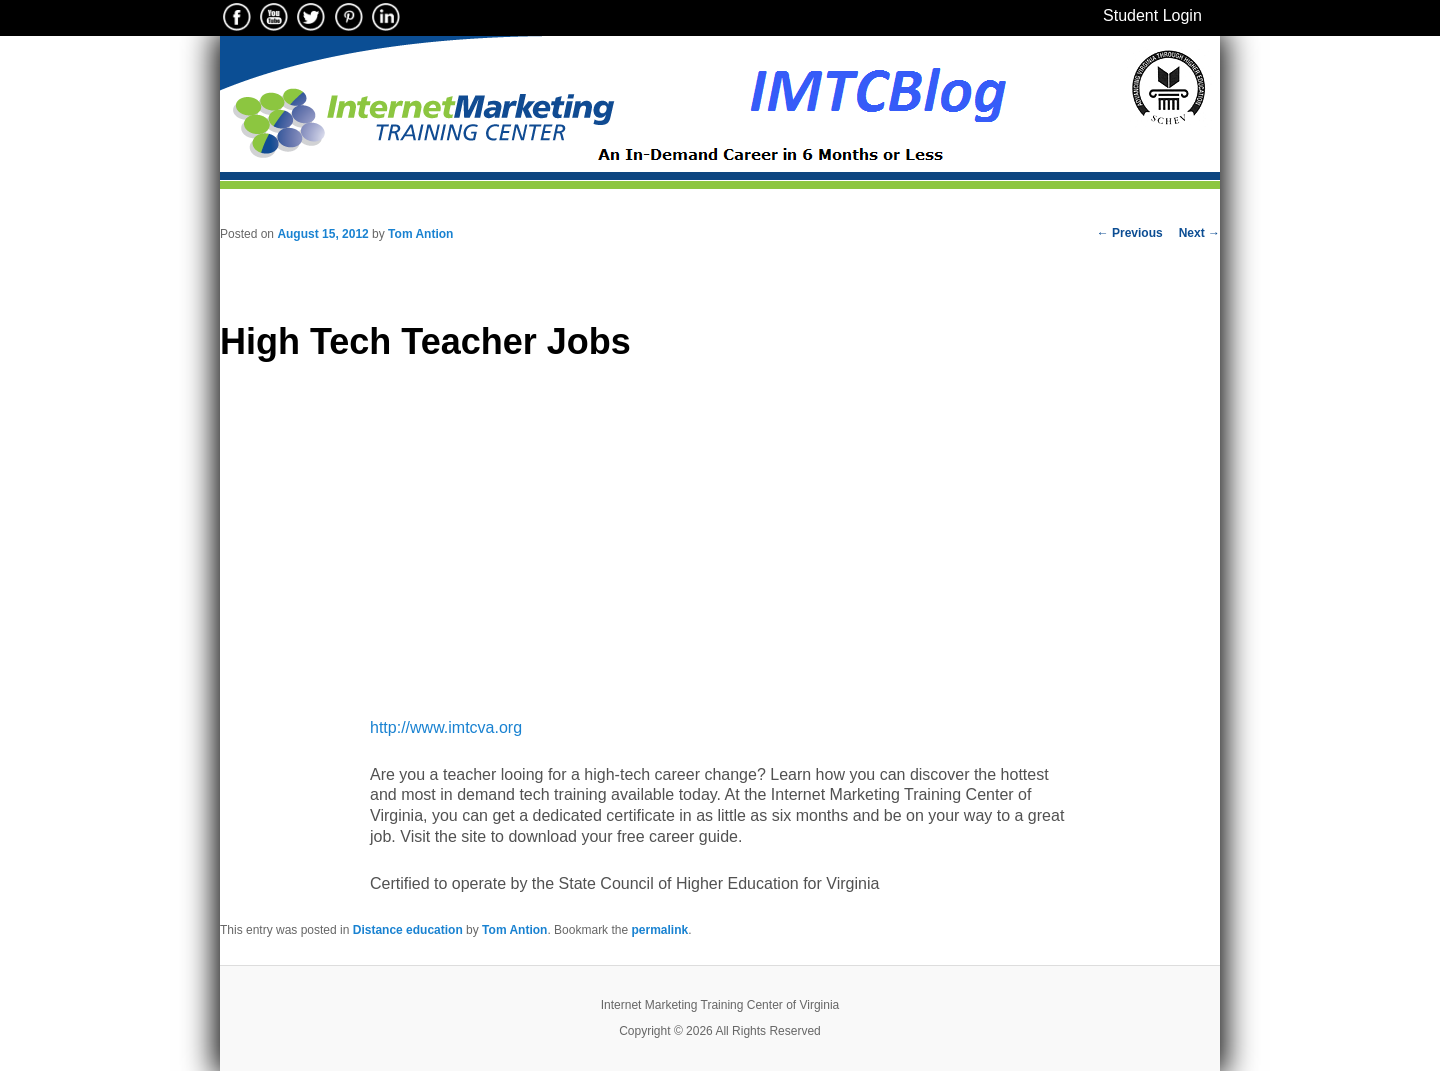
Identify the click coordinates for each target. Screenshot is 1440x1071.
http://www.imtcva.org (446, 727)
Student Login (1152, 15)
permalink (659, 930)
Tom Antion (420, 234)
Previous (1130, 233)
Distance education (408, 930)
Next (1199, 233)
